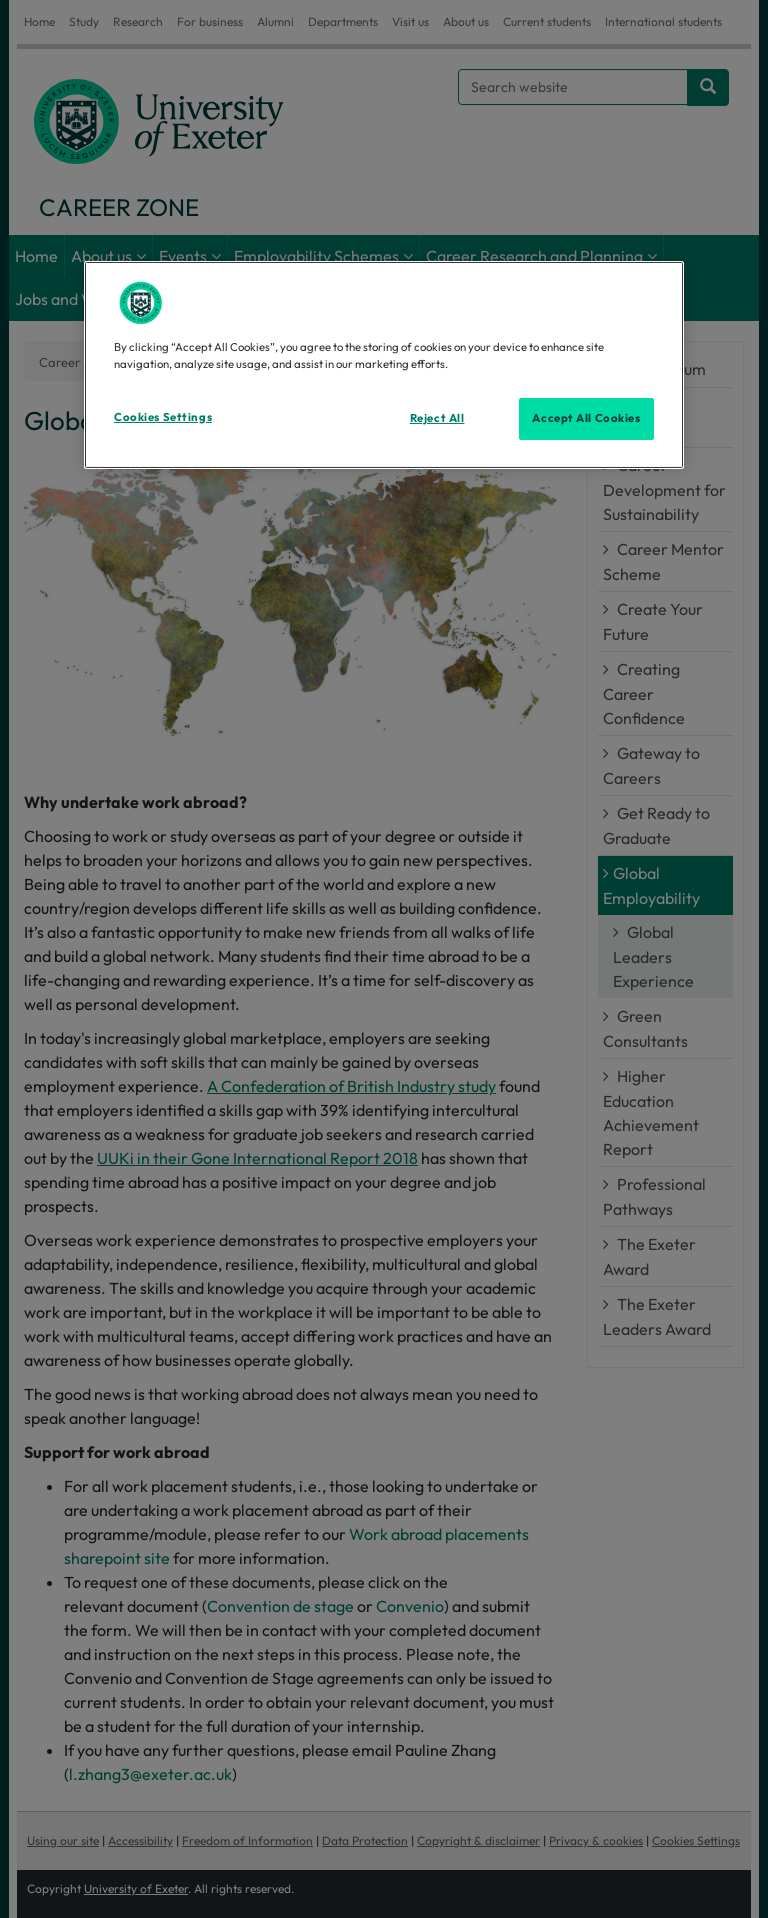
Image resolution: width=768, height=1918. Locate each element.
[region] (384, 365)
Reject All (437, 418)
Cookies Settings (163, 417)
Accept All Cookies (586, 418)
